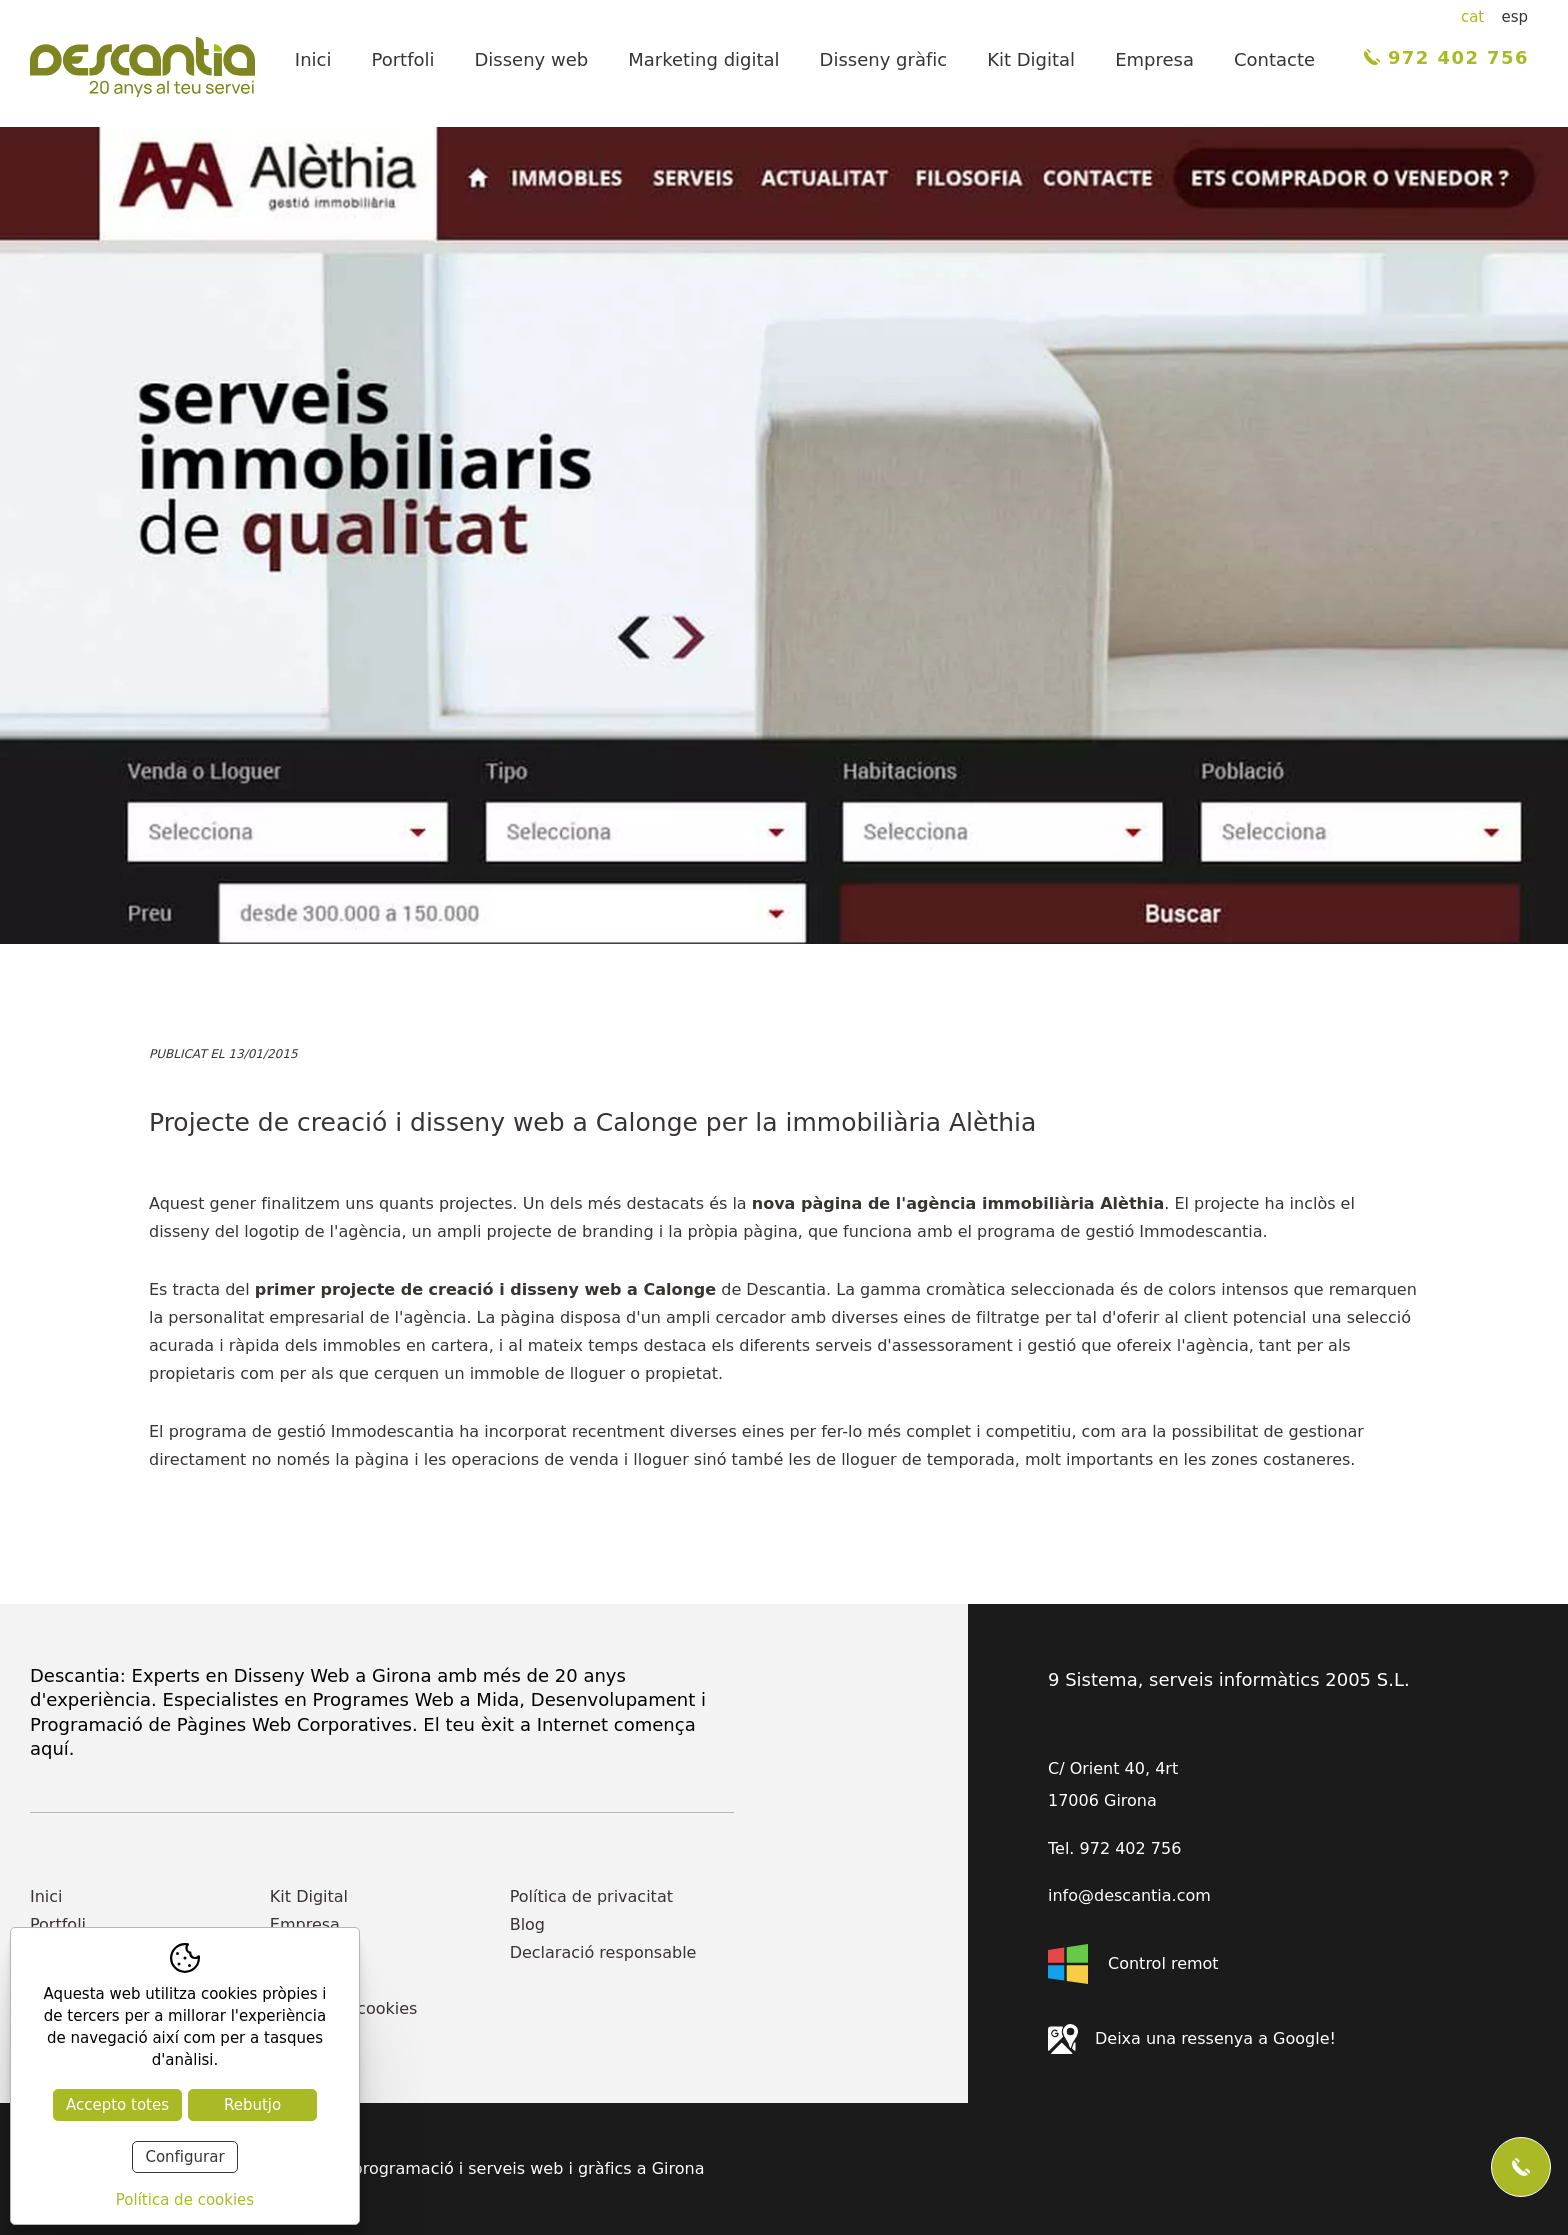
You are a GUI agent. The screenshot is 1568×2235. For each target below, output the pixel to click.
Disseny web (532, 59)
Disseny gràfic (884, 59)
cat (1472, 17)
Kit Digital (1031, 59)
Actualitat (314, 1980)
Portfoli (402, 59)
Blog (527, 1924)
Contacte (1274, 59)
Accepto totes (117, 2105)
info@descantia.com (1129, 1896)
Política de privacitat (591, 1896)
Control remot (1133, 1964)
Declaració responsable (603, 1952)
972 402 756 (1446, 57)
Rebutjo (252, 2105)
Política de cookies (344, 2008)
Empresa (1154, 59)
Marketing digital (703, 59)
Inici (313, 59)
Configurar (184, 2157)
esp (1514, 17)
